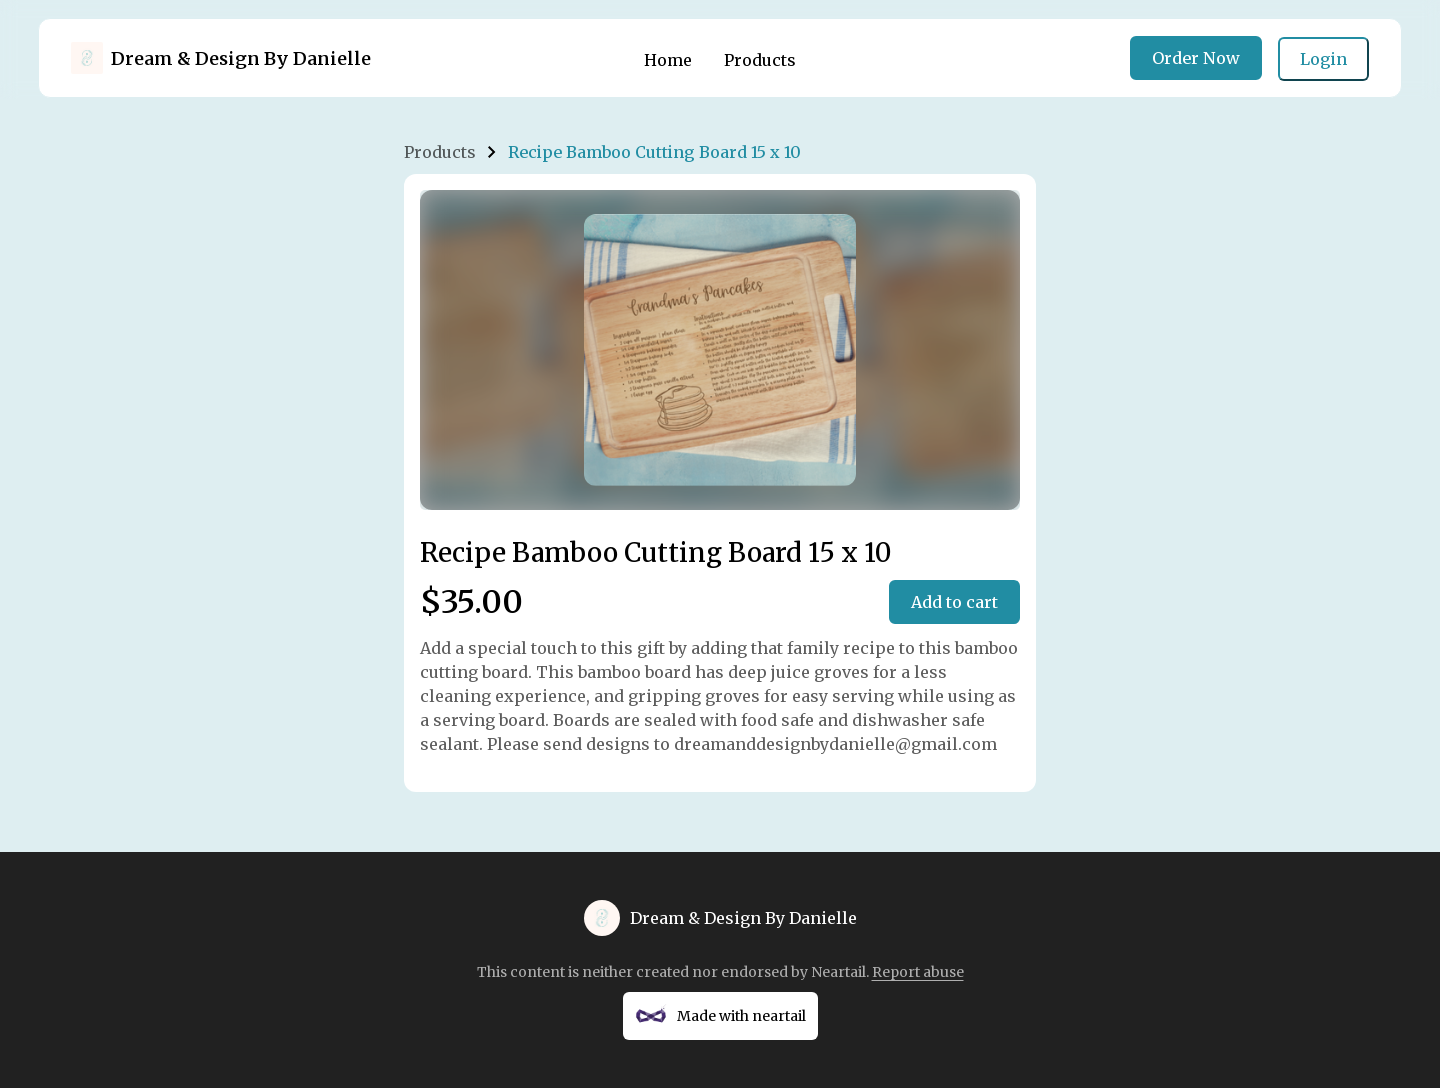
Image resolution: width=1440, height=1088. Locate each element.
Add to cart (954, 602)
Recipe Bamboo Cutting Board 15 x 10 (654, 152)
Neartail (838, 972)
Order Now (1196, 58)
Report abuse (918, 972)
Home (668, 60)
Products (760, 60)
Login (1323, 59)
